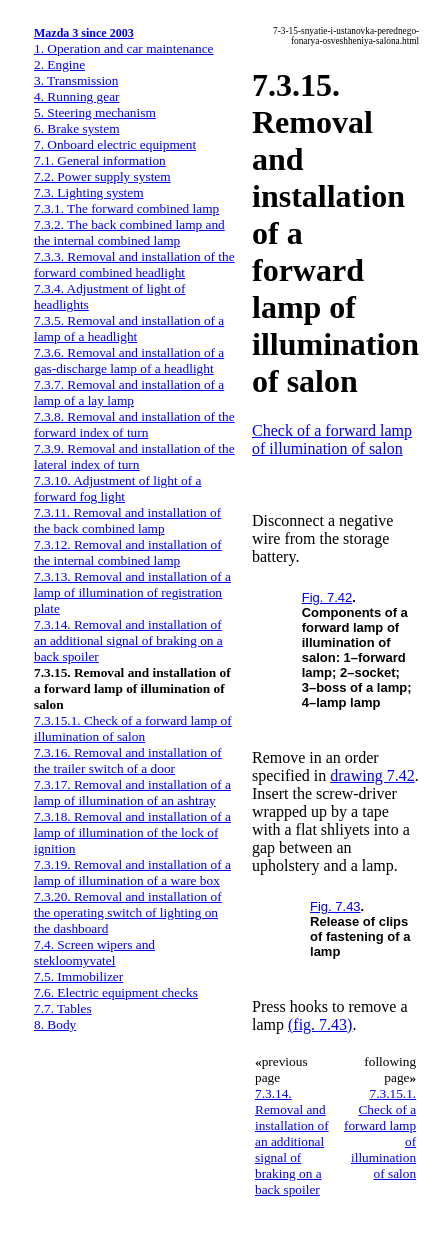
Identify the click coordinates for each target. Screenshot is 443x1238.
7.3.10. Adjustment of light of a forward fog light (117, 488)
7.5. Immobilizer (78, 976)
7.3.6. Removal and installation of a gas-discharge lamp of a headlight (129, 360)
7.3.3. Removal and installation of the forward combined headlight (134, 264)
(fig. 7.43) (320, 1024)
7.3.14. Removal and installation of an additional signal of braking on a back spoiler (128, 640)
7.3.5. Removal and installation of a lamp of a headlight (129, 328)
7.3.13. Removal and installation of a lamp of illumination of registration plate (132, 592)
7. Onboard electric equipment (115, 144)
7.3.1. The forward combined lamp (126, 208)
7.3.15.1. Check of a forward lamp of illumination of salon (133, 728)
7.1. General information (100, 160)
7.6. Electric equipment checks (116, 992)
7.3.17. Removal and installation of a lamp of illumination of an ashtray (132, 792)
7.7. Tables (63, 1008)
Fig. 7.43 (335, 906)
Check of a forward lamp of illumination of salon (332, 439)
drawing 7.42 (372, 775)
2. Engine (59, 64)
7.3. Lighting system (89, 192)
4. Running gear (77, 96)
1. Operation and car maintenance (123, 48)
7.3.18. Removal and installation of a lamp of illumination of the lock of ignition (132, 832)
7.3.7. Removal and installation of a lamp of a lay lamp (129, 392)
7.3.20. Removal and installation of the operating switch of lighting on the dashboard (128, 912)
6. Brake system (77, 128)
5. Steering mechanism (95, 112)
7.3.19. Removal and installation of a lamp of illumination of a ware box (132, 872)
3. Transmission (76, 80)
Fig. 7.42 (327, 597)
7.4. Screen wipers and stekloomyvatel (94, 952)
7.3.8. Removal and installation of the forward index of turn (134, 424)
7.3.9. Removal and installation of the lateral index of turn (134, 456)
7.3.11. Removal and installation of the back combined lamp (127, 520)
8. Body (55, 1024)
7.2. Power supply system (102, 176)
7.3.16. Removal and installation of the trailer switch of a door (128, 760)
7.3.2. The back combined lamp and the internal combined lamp (129, 232)
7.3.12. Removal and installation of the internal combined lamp (128, 552)
